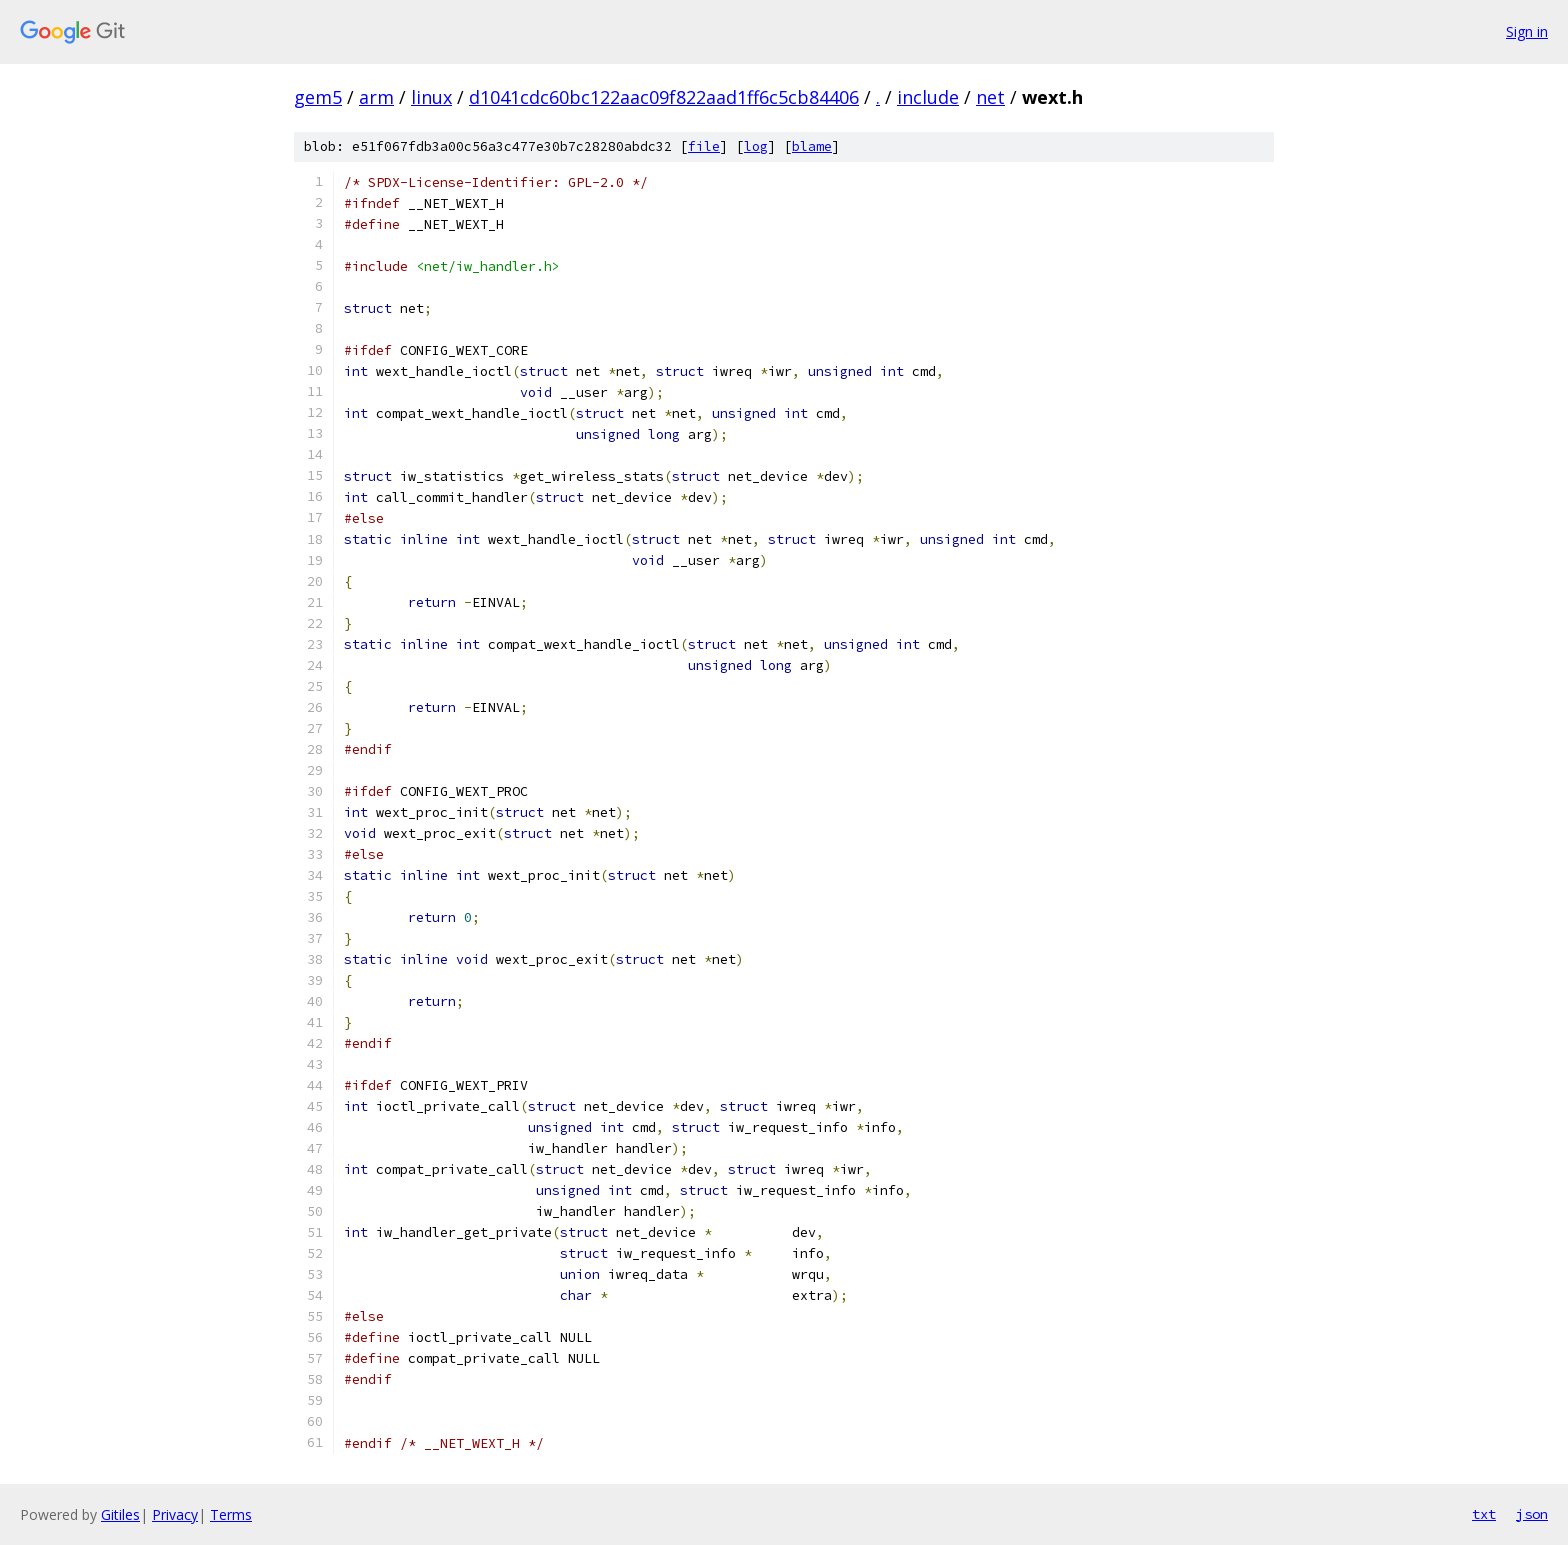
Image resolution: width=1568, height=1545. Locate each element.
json (1532, 1514)
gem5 (318, 97)
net (990, 97)
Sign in (1527, 31)
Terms (231, 1514)
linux (431, 97)
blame (812, 146)
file (704, 146)
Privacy (175, 1514)
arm (376, 97)
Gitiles (120, 1514)
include (928, 97)
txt (1484, 1514)
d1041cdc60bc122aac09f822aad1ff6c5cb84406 (664, 97)
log (756, 146)
